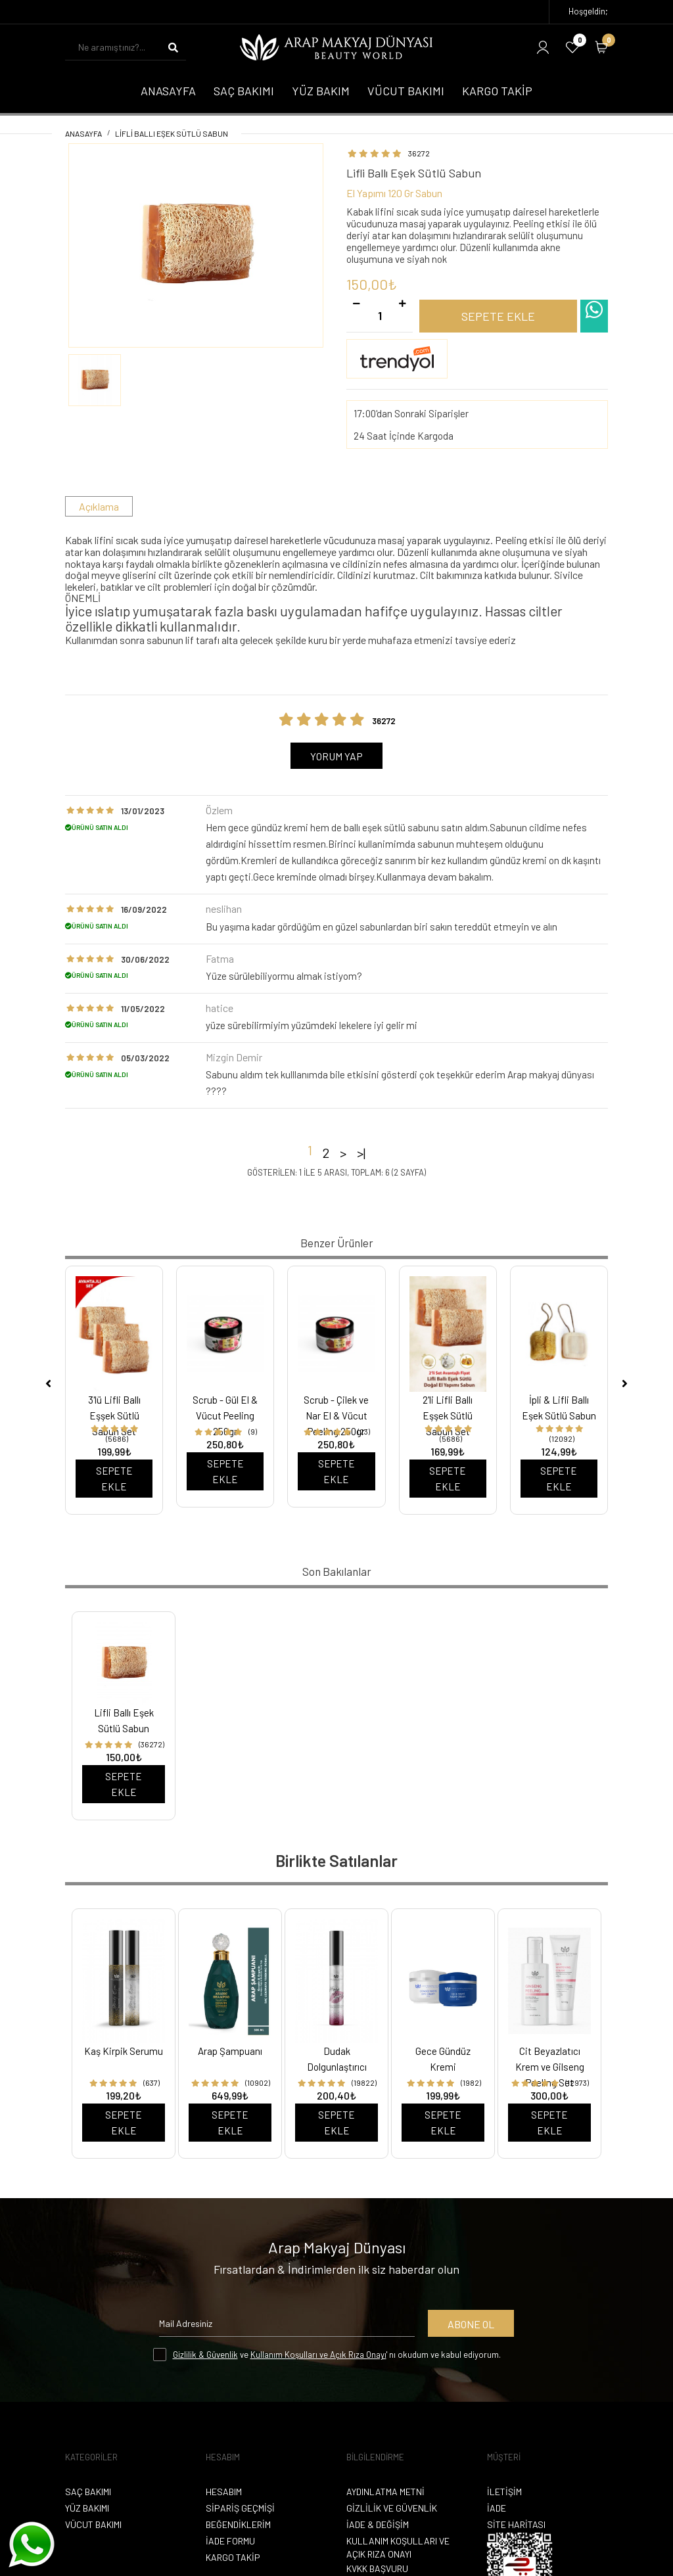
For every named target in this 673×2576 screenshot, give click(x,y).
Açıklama (99, 506)
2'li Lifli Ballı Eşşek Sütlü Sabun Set (448, 1415)
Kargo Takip (233, 2557)
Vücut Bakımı (93, 2524)
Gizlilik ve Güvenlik (391, 2508)
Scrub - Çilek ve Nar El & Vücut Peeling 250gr (336, 1415)
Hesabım (224, 2491)
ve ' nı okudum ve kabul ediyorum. (337, 2354)
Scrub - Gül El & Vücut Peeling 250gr (225, 1415)
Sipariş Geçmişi (240, 2508)
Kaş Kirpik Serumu (123, 2051)
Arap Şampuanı (230, 2051)
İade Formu (230, 2540)
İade (496, 2508)
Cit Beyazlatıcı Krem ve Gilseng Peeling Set (549, 2066)
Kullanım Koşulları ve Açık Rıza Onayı (318, 2354)
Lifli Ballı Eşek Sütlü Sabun (171, 133)
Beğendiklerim (238, 2524)
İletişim (504, 2491)
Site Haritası (516, 2524)
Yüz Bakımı (87, 2508)
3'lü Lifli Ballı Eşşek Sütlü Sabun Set (114, 1415)
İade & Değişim (377, 2524)
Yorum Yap (336, 756)
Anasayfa (83, 133)
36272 (419, 153)
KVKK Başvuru (377, 2568)
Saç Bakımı (88, 2491)
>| (361, 1153)
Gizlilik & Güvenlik (205, 2354)
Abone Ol (471, 2324)
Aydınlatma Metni (385, 2491)
